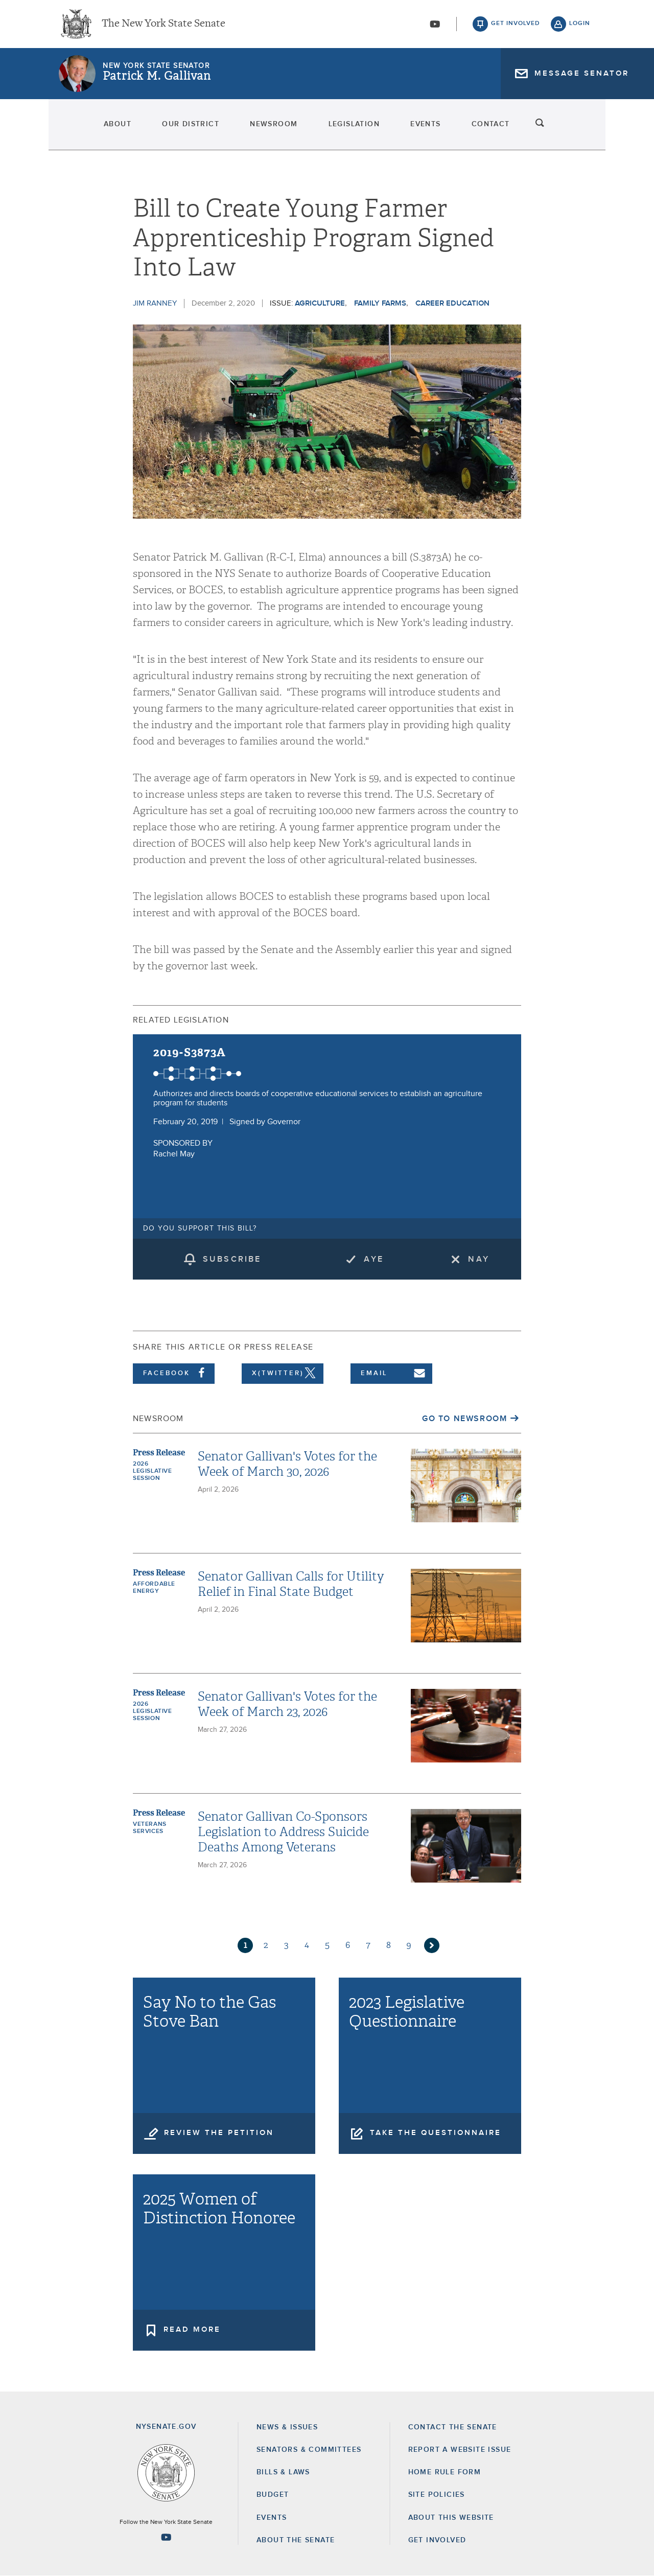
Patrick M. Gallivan (157, 79)
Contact (522, 127)
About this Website (451, 2517)
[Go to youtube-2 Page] (166, 2537)
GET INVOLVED (437, 2540)
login (579, 25)
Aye (374, 1259)
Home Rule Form (444, 2472)
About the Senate (295, 2540)
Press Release (159, 1452)
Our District (165, 127)
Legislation (357, 127)
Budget (272, 2494)
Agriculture (320, 303)
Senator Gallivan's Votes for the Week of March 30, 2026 (287, 1464)
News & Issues (287, 2427)
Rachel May (174, 1154)
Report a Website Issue (459, 2449)
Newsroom (262, 127)
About (77, 127)
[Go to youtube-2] (435, 26)
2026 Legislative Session (152, 1471)
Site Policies (436, 2494)
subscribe (232, 1259)
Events (443, 127)
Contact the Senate (452, 2427)
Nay (478, 1259)
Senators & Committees (308, 2449)
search (580, 127)
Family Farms (380, 303)
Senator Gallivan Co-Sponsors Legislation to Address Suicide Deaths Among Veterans (283, 1832)
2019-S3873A (189, 1052)
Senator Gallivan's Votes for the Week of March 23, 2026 (287, 1704)
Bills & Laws (283, 2472)
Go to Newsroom (464, 1418)
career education (452, 303)
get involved (515, 25)
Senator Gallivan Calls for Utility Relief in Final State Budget (291, 1584)
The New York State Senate (163, 25)
